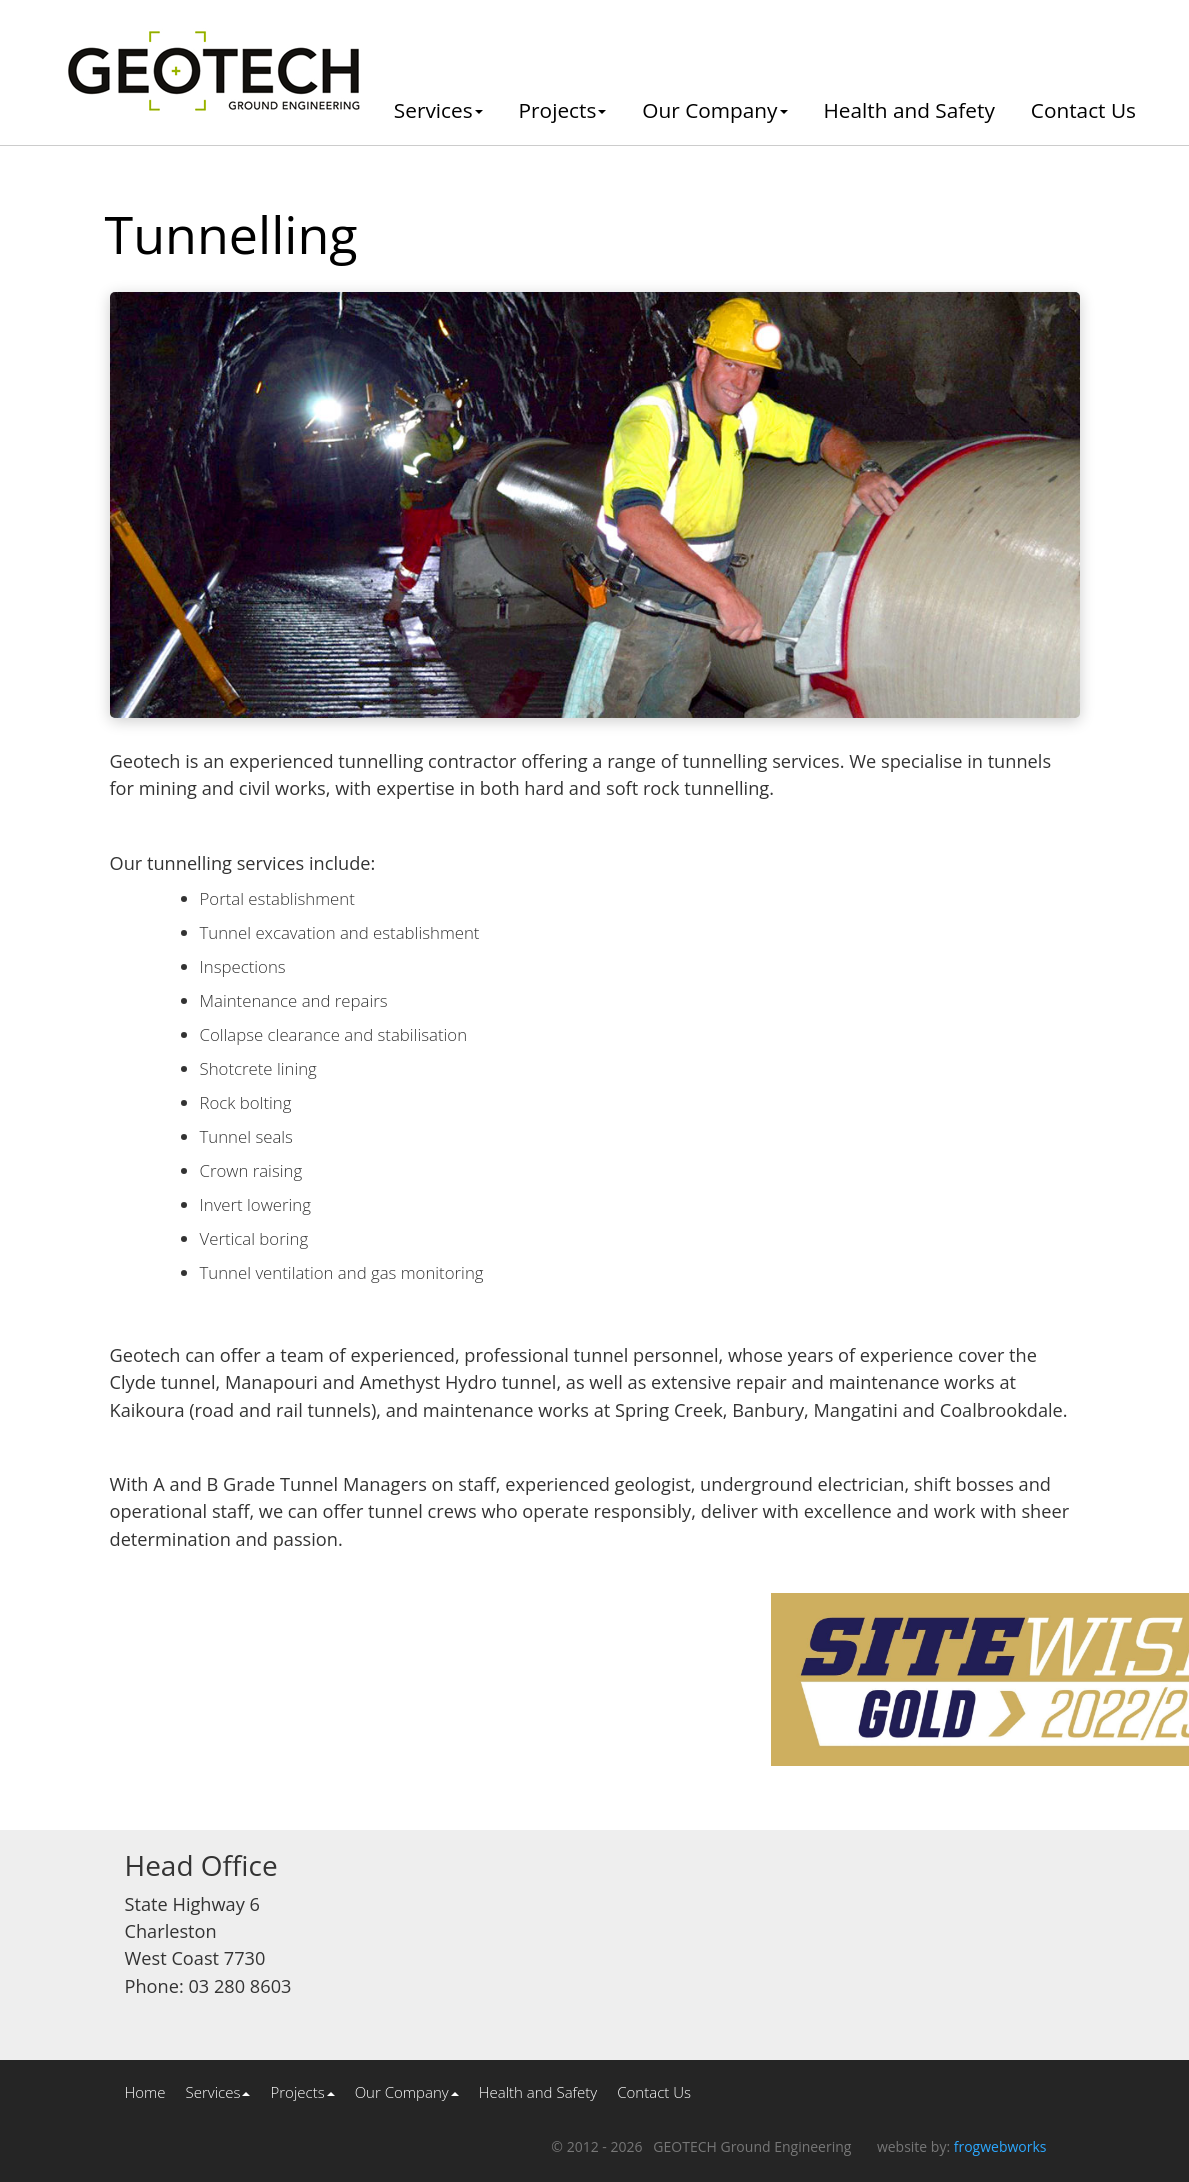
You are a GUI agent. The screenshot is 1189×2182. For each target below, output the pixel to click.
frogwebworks (1000, 2146)
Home (145, 2092)
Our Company (714, 110)
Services (438, 110)
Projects (563, 110)
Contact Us (1083, 110)
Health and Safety (909, 110)
